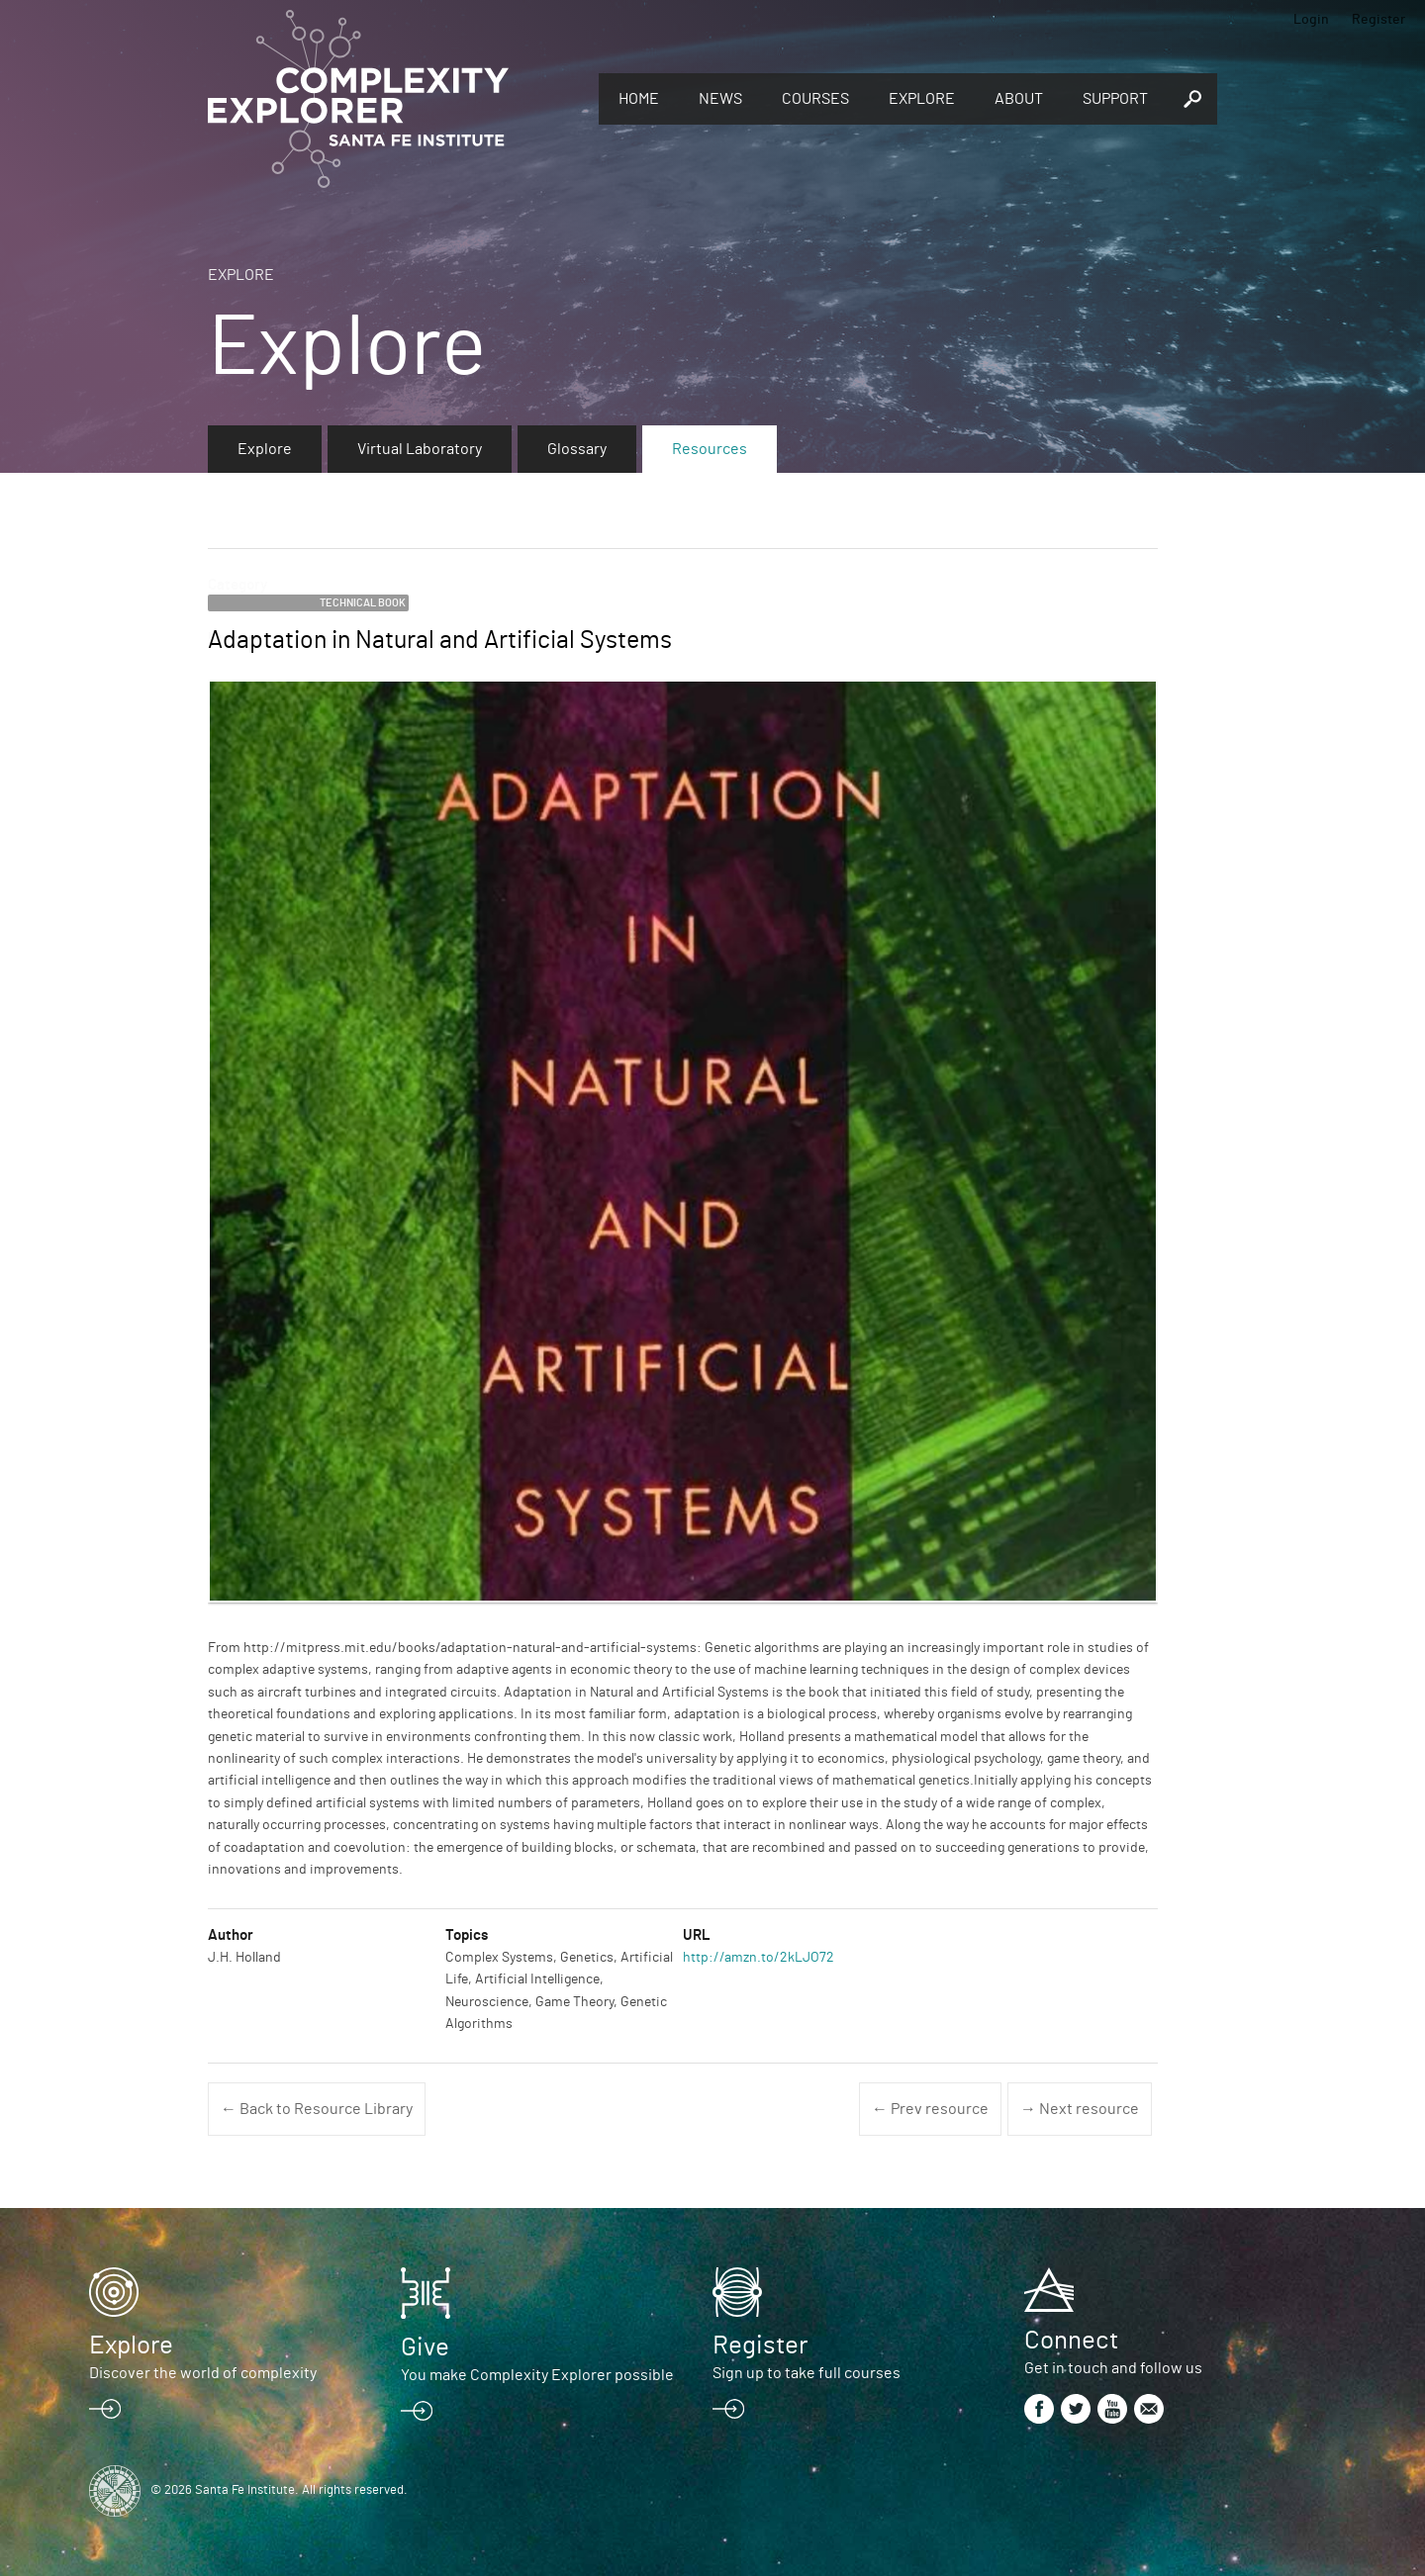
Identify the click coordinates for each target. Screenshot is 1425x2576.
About (1019, 99)
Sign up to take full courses (806, 2373)
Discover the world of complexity (203, 2373)
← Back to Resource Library (317, 2109)
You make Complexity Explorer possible (537, 2375)
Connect (1071, 2340)
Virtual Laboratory (419, 449)
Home (638, 99)
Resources (709, 449)
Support (1115, 99)
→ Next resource (1079, 2109)
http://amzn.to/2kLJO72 (758, 1958)
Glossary (577, 449)
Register (1378, 20)
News (720, 99)
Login (1311, 20)
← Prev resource (930, 2109)
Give (425, 2347)
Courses (815, 99)
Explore (922, 99)
